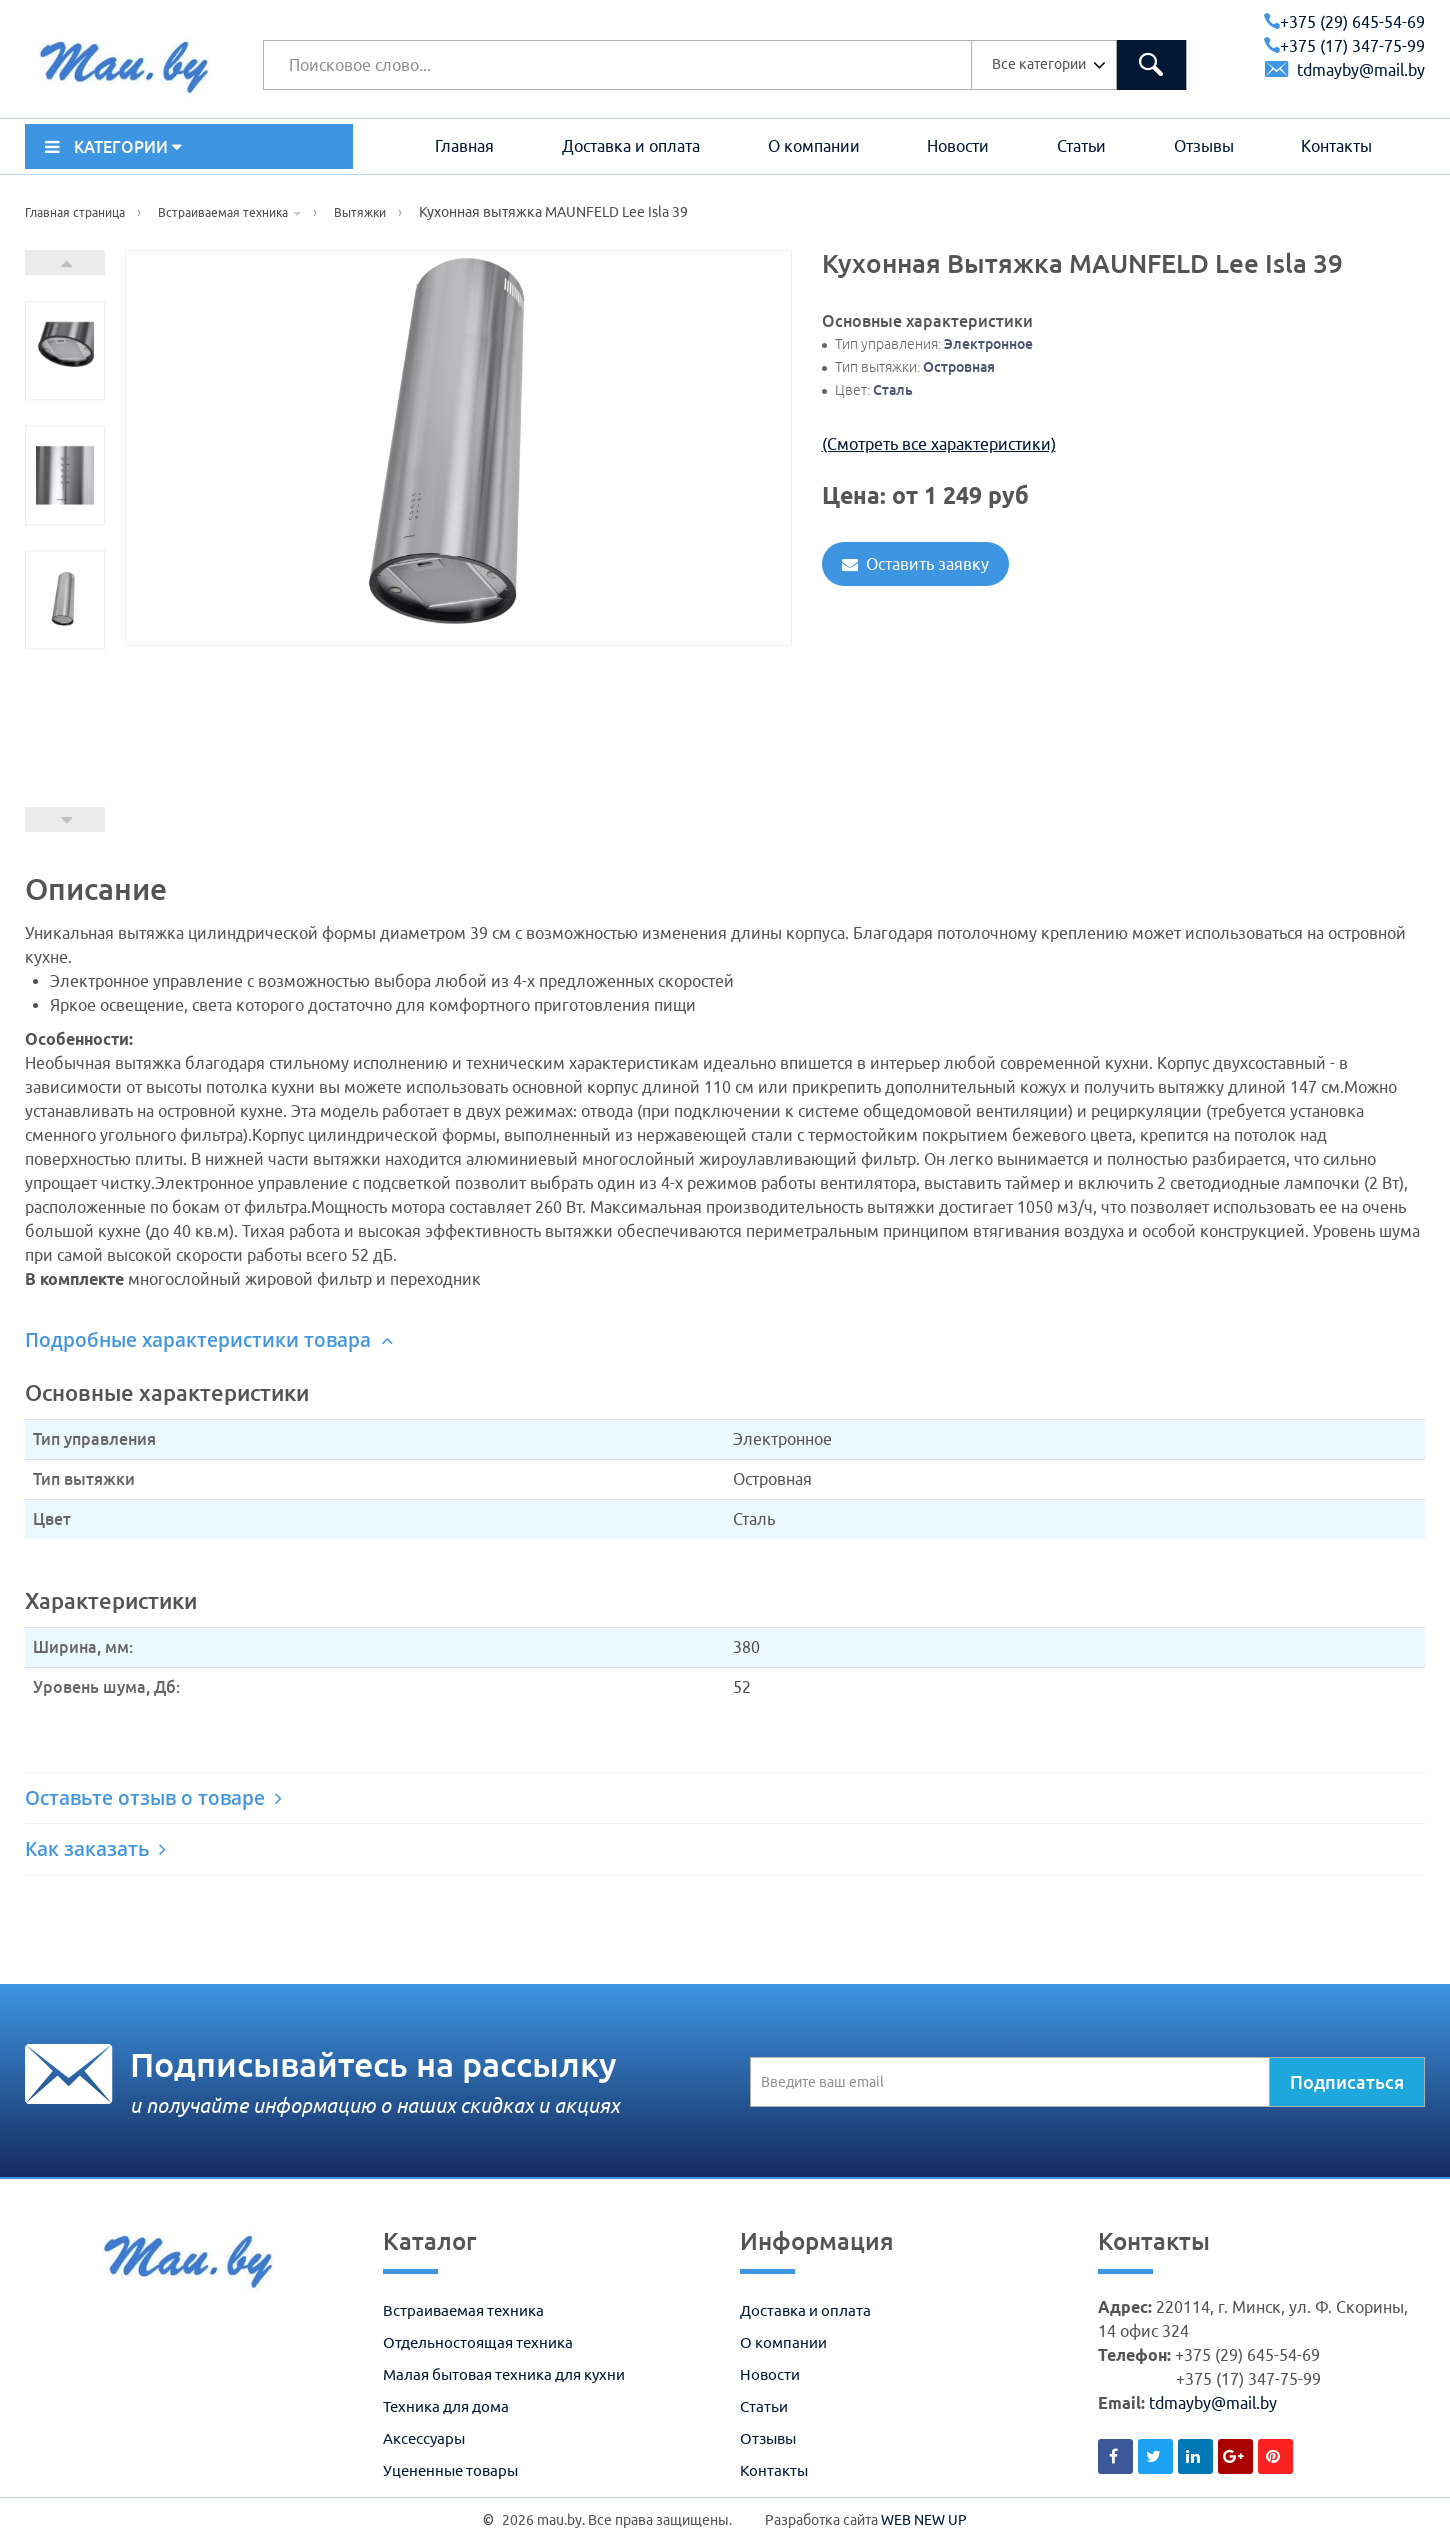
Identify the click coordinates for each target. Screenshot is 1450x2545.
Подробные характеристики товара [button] (209, 1340)
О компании (814, 146)
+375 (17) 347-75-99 (1344, 46)
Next (65, 262)
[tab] (725, 1340)
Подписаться (1347, 2082)
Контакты (1336, 146)
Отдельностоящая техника (478, 2342)
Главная (464, 146)
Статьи (1081, 146)
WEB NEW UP (924, 2520)
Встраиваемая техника (463, 2310)
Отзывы (1204, 146)
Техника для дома (446, 2406)
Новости (958, 146)
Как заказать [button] (95, 1849)
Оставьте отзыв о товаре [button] (153, 1798)
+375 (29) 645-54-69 (1344, 22)
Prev (65, 819)
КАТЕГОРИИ (113, 147)
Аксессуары (424, 2438)
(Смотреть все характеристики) (939, 444)
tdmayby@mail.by (1345, 70)
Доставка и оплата (631, 146)
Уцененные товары (450, 2470)
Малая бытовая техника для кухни (504, 2374)
